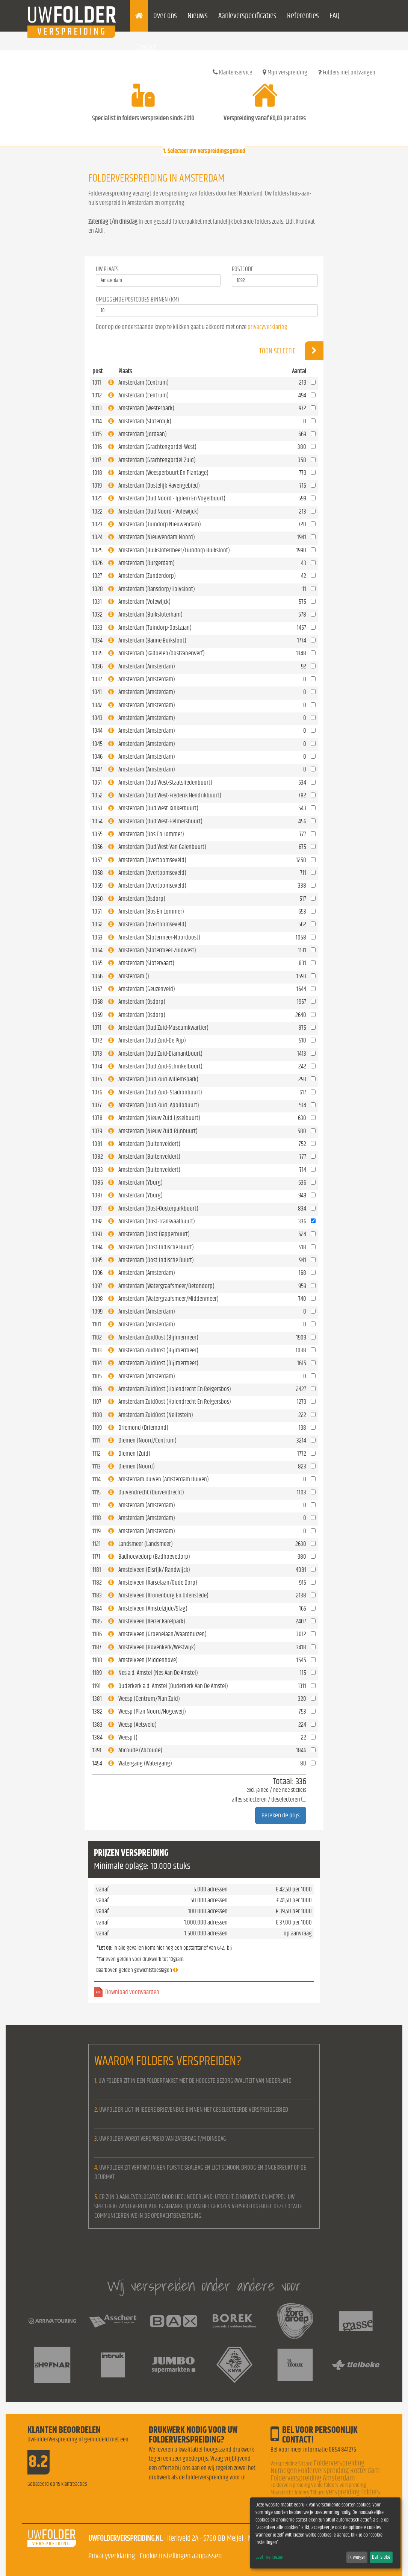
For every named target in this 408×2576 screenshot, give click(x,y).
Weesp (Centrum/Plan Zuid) (149, 1699)
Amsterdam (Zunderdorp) (147, 576)
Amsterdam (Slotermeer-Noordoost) (159, 937)
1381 (97, 1699)
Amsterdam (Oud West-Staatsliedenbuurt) (165, 782)
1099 (97, 1311)
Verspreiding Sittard (291, 2464)
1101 (96, 1324)
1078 (97, 1118)
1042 (97, 705)
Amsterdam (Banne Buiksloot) (152, 640)
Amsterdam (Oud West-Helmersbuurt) (160, 821)
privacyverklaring (267, 327)
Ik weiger (356, 2557)
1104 (97, 1363)
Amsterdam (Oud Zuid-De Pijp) (152, 1040)
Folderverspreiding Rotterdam (339, 2470)
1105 (97, 1376)
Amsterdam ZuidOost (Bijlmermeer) (158, 1337)
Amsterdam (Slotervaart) (146, 963)
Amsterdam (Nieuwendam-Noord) (156, 537)
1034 (97, 640)
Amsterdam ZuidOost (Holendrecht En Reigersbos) (174, 1389)
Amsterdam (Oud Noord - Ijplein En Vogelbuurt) (171, 498)
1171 (96, 1556)
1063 (97, 937)
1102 (97, 1337)
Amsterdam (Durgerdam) (146, 563)
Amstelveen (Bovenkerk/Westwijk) (157, 1647)
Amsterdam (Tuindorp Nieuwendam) (159, 524)
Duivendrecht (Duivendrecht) (151, 1492)
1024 (97, 537)
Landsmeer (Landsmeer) (145, 1544)
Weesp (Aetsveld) (137, 1724)
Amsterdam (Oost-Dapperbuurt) (154, 1234)
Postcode (243, 269)
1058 (97, 873)
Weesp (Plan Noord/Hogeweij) (152, 1711)
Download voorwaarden (132, 1992)
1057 (97, 860)
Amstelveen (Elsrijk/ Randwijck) (154, 1570)
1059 (97, 885)
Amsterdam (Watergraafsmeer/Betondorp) (166, 1286)
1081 (97, 1144)
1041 (97, 692)
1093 (97, 1234)
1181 (96, 1570)
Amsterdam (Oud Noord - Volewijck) (158, 511)
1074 (97, 1066)
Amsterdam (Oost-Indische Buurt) (156, 1247)
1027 (97, 576)
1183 (97, 1595)
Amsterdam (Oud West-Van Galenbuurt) (162, 847)
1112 (96, 1453)
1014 (97, 421)
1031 (97, 602)
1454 (97, 1763)
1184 (97, 1608)
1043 (97, 718)
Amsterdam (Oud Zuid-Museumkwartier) (163, 1027)
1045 (97, 744)
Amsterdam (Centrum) (143, 382)
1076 (97, 1092)
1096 (97, 1273)
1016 (97, 447)
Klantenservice (232, 72)
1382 (97, 1711)
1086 (97, 1182)
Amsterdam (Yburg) (140, 1182)
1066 (97, 976)
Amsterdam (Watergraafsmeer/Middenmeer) (168, 1299)
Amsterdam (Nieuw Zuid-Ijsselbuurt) (159, 1118)
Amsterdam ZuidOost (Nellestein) (155, 1415)
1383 (97, 1724)
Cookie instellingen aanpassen (181, 2556)
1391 (96, 1750)
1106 (97, 1389)
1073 (97, 1053)
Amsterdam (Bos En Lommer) (151, 834)
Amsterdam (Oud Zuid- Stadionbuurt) (160, 1092)
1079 (97, 1131)
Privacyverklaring (111, 2556)
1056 (97, 847)
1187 (96, 1647)
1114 (96, 1479)
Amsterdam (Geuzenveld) (146, 989)
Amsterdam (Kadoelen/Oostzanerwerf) (161, 653)
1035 (97, 653)
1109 (97, 1427)
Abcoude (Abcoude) (140, 1750)
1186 (97, 1634)
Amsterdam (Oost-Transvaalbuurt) (156, 1221)
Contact (145, 47)
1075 (97, 1079)
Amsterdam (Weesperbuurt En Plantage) (163, 473)
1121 (96, 1544)
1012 (97, 395)
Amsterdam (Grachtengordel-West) (157, 447)
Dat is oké (381, 2557)
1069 (97, 1015)
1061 (97, 911)
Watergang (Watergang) (145, 1763)
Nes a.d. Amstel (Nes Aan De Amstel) (158, 1673)
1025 (97, 550)
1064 (97, 950)
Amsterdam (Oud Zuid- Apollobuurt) (158, 1105)
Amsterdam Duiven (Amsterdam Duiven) (163, 1479)
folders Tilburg (310, 2493)
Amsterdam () (133, 976)
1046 (97, 756)
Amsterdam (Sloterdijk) (144, 421)
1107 (96, 1402)
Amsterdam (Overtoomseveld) (152, 860)
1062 (97, 924)
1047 (97, 769)
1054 (97, 821)
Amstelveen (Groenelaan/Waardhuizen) (162, 1634)
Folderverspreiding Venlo (296, 2485)
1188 (97, 1660)
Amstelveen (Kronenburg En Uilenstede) (163, 1595)
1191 (96, 1686)
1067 (97, 989)
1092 (97, 1221)
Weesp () (128, 1737)
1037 (97, 679)
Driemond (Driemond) (143, 1427)
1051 (97, 782)
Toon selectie (291, 350)
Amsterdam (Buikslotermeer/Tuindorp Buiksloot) (174, 550)
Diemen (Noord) (136, 1466)
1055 (97, 834)
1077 (97, 1105)
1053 (97, 808)
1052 (97, 795)
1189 (97, 1673)
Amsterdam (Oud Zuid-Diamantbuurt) (160, 1053)
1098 (97, 1299)
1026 (97, 563)
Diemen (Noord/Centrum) (147, 1440)
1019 (97, 485)
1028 (97, 589)
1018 (97, 473)
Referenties (303, 16)
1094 (97, 1247)
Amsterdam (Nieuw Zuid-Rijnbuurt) (158, 1131)
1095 (97, 1260)
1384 (97, 1737)
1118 (96, 1518)
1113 (96, 1466)
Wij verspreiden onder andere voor (204, 2285)
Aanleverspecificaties (247, 16)
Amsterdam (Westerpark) (146, 408)
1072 (97, 1040)
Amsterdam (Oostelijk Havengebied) (159, 485)
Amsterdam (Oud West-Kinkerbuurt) (158, 808)
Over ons (165, 16)
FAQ (334, 16)
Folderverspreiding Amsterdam (312, 2478)
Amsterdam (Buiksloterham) (150, 614)
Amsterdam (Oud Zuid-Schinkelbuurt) (160, 1066)
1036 (97, 666)
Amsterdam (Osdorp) (141, 899)
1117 (96, 1505)
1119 (96, 1531)
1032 (97, 614)
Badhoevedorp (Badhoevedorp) (154, 1556)
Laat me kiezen (269, 2557)
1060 (97, 899)
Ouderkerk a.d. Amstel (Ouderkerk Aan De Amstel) (173, 1686)
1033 (97, 627)
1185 (97, 1621)
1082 (97, 1156)
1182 (97, 1582)
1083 (97, 1170)
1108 (97, 1415)
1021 (97, 498)
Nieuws (197, 16)
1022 (97, 511)
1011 (96, 382)
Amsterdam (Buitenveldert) (149, 1144)
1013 (97, 408)
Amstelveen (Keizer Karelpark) (151, 1621)
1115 (96, 1492)
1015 (97, 434)
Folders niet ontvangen (346, 72)
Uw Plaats (107, 269)
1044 (97, 730)
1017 (96, 460)
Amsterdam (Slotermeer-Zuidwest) (157, 950)
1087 (97, 1195)
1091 (97, 1208)
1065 (97, 963)
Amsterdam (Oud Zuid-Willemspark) (158, 1079)
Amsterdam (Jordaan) (142, 434)
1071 (96, 1027)
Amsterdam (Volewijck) (144, 602)
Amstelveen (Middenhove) (148, 1660)
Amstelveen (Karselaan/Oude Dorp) (157, 1582)
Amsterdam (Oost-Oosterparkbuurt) (158, 1208)
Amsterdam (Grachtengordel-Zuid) (157, 460)
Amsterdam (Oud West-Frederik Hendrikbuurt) (169, 795)
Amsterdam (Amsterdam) (146, 666)
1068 (97, 1002)
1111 (96, 1440)
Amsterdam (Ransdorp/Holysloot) (156, 589)
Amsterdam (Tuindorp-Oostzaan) (155, 627)
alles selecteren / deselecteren (266, 1799)
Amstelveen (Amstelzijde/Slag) (152, 1608)
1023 (97, 524)
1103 (97, 1350)
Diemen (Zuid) (134, 1453)
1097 (97, 1286)
